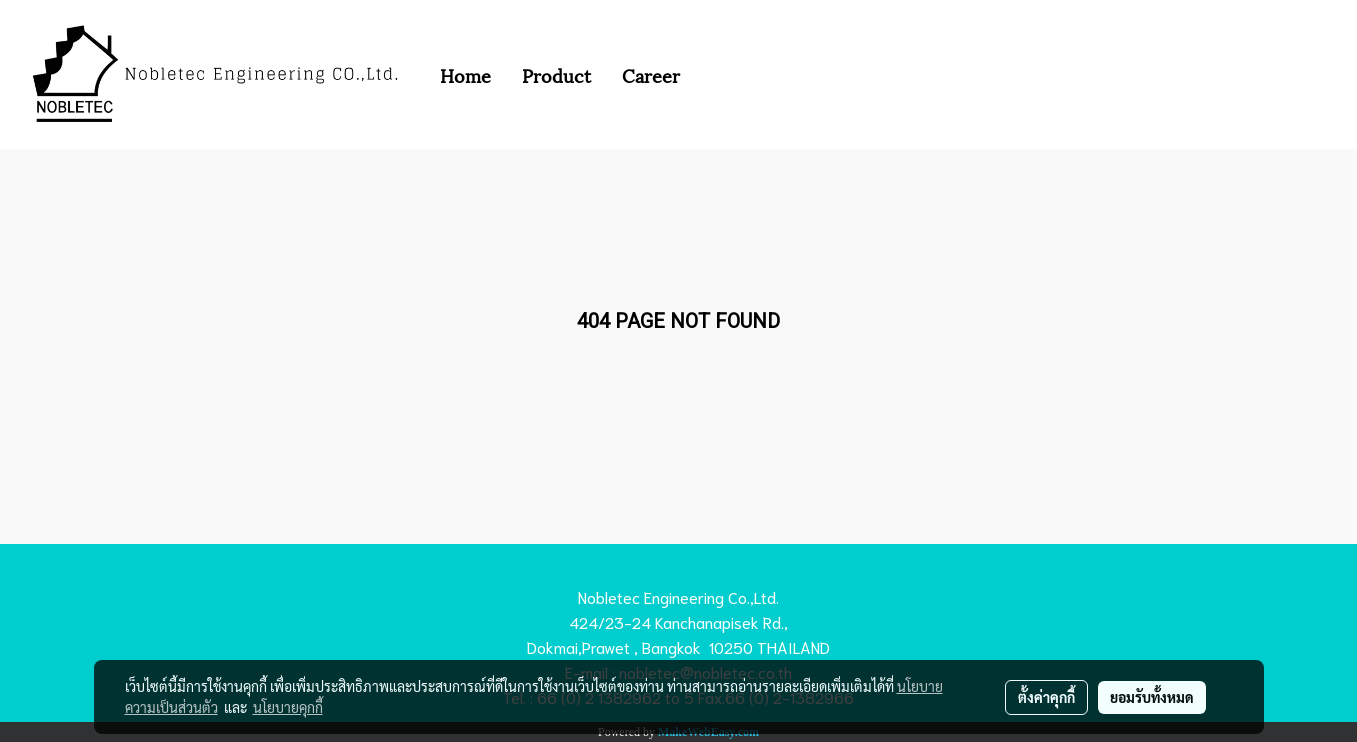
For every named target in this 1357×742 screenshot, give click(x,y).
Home (465, 74)
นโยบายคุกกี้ (288, 707)
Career (651, 74)
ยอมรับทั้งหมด (1152, 697)
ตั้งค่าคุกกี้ (1046, 697)
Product (556, 74)
